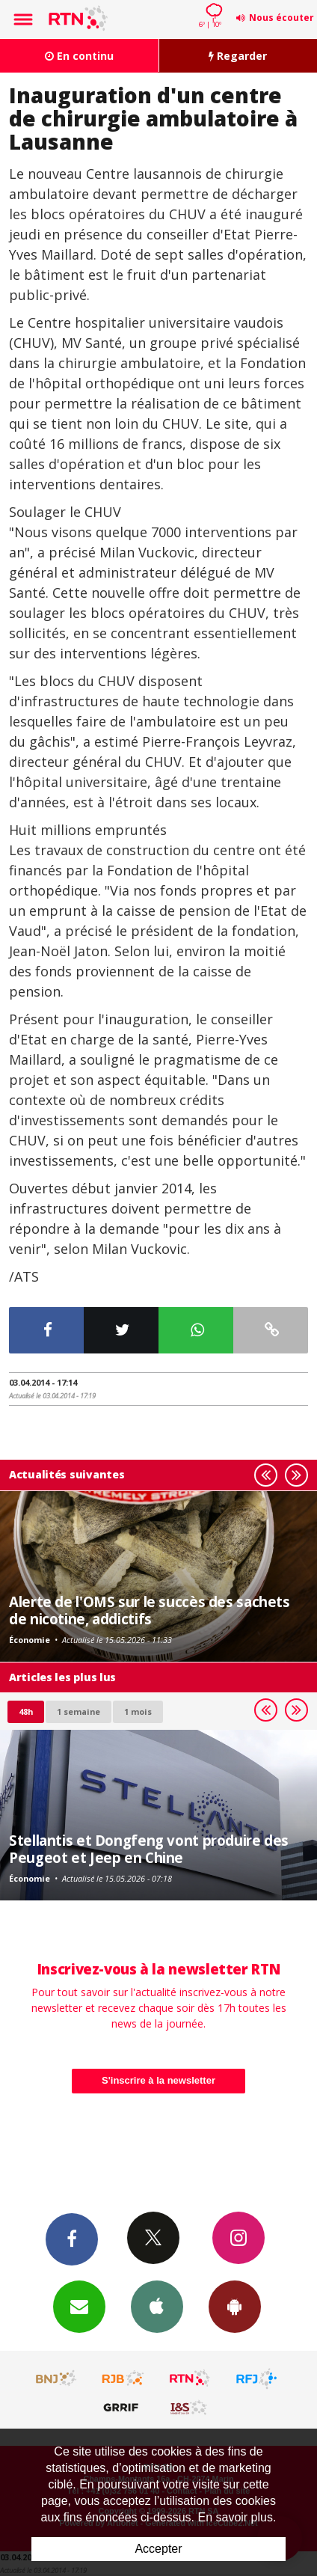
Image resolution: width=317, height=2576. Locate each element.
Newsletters (79, 2305)
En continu (79, 56)
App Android (235, 2305)
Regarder (238, 56)
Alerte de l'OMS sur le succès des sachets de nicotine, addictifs (149, 1609)
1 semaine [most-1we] (78, 1711)
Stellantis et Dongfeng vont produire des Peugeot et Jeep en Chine (149, 1848)
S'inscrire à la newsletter (158, 2080)
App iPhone (157, 2305)
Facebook (72, 2238)
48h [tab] (26, 1711)
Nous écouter (281, 17)
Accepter (158, 2548)
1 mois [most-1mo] (138, 1711)
